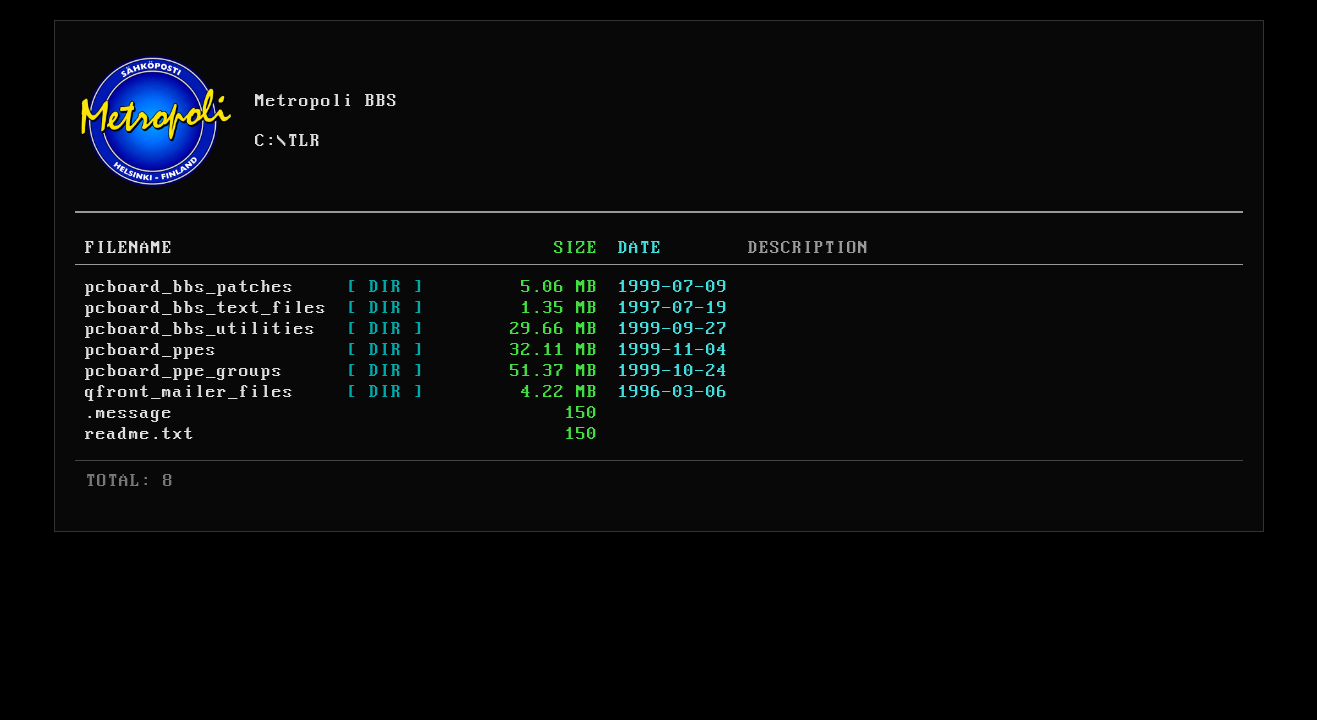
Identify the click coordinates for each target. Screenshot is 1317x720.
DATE (640, 248)
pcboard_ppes (151, 350)
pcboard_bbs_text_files (206, 308)
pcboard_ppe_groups (184, 371)
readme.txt (140, 434)
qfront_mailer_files (189, 392)
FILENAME (129, 248)
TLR (304, 141)
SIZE (576, 248)
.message (129, 413)
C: (266, 141)
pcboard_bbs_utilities (200, 329)
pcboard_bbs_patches (189, 287)
